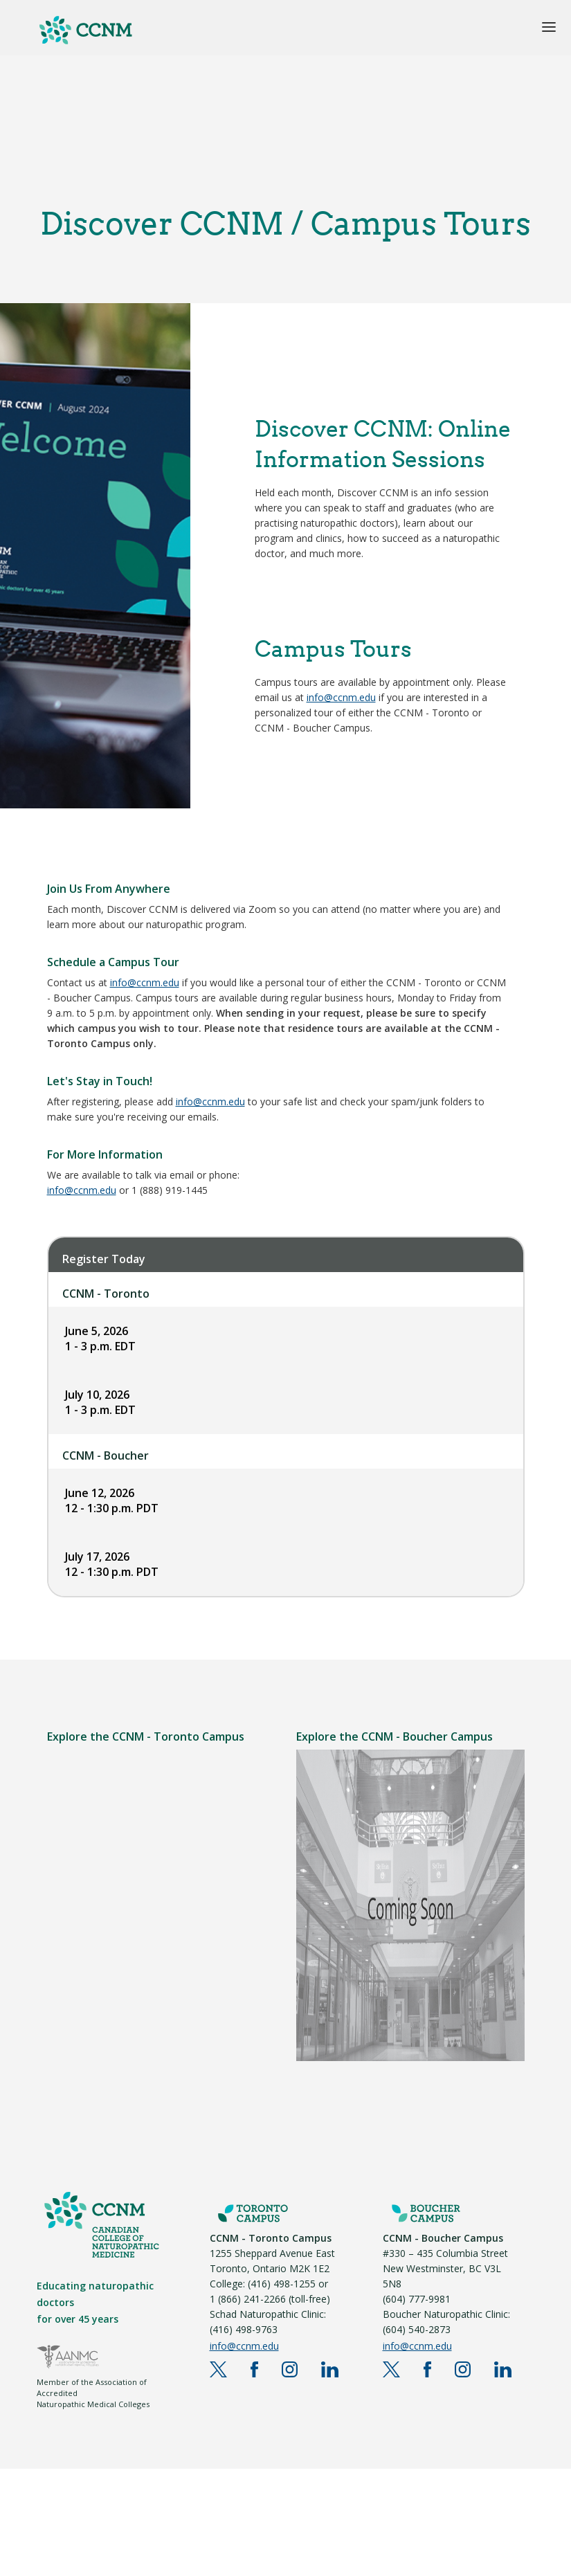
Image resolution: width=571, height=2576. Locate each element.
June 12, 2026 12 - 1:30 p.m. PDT (111, 1500)
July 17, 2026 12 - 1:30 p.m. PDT (111, 1564)
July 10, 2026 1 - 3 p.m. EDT (100, 1402)
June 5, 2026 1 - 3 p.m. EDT (100, 1338)
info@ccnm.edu (341, 697)
